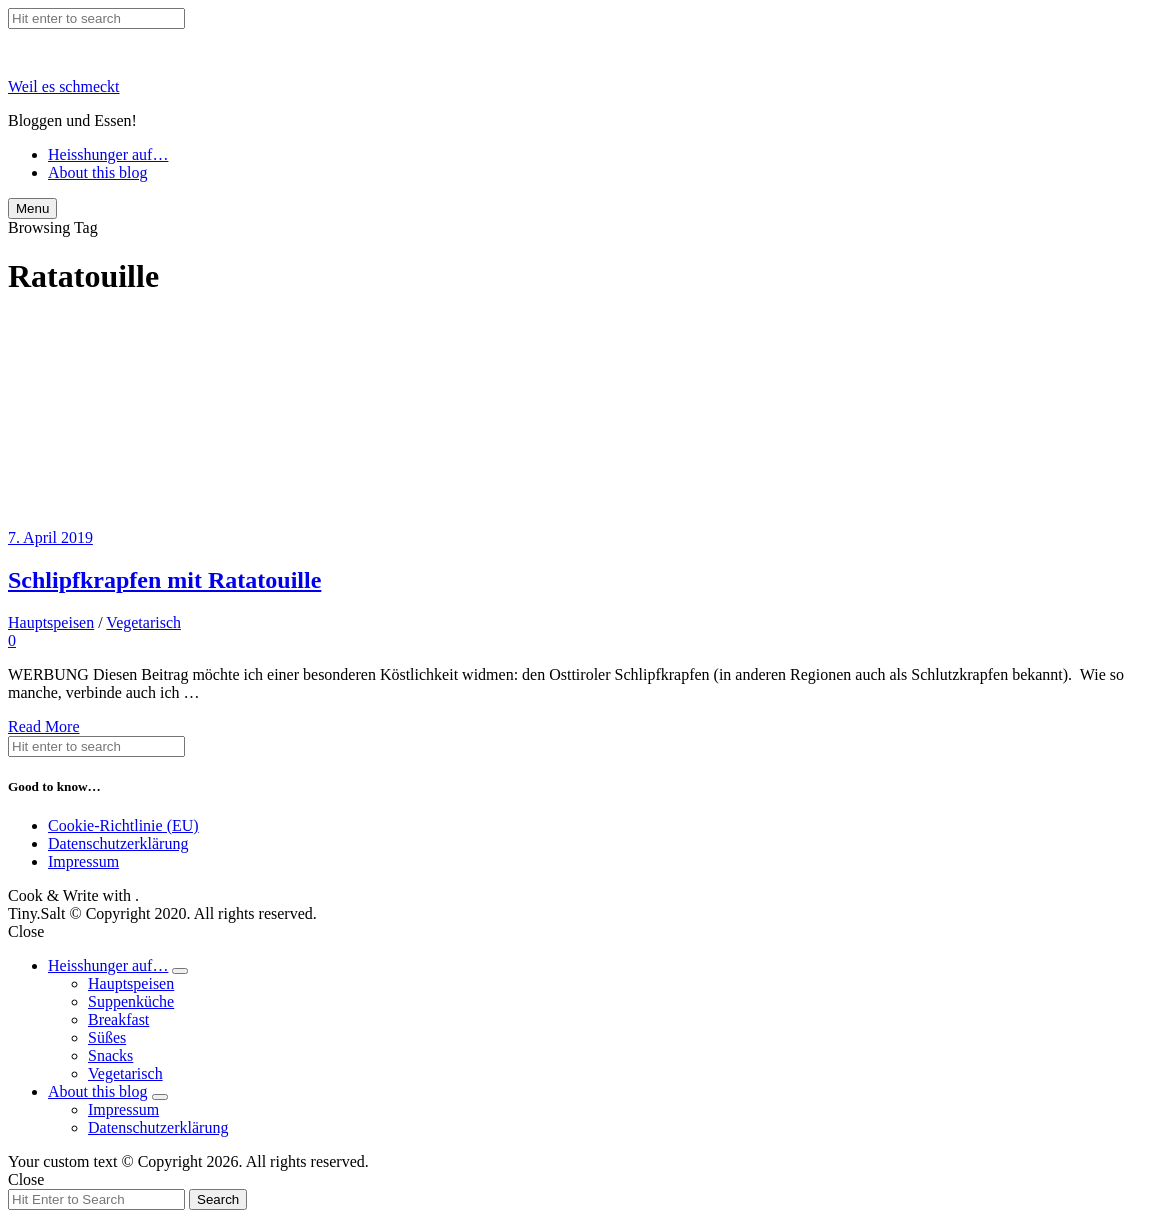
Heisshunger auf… (108, 154)
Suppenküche (131, 1001)
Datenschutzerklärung (118, 843)
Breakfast (118, 1019)
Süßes (107, 1037)
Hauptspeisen (51, 622)
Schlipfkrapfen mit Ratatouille (164, 580)
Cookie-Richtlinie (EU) (123, 825)
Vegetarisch (143, 622)
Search (218, 1199)
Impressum (83, 861)
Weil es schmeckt (64, 86)
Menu (32, 208)
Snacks (110, 1055)
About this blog (98, 172)
